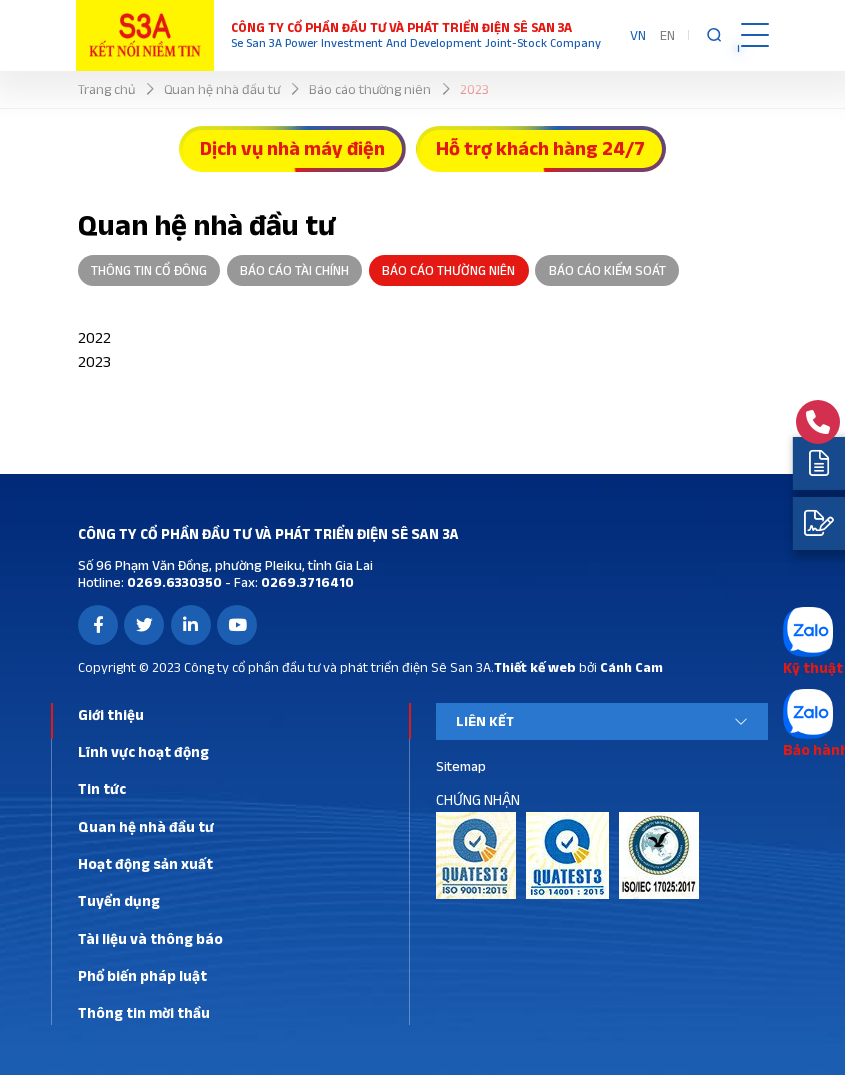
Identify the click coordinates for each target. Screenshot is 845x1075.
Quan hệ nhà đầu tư (146, 826)
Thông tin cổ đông (149, 270)
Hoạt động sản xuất (145, 863)
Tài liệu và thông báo (150, 938)
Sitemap (461, 766)
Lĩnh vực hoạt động (143, 751)
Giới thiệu (111, 714)
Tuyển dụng (119, 900)
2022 (94, 337)
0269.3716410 (306, 582)
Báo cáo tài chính (294, 270)
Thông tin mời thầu (144, 1012)
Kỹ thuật (813, 667)
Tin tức (102, 788)
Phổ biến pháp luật (142, 975)
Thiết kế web (535, 667)
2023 (94, 361)
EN (667, 35)
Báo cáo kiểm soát (607, 270)
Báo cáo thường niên (448, 270)
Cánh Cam (631, 667)
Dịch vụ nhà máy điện (292, 148)
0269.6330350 (173, 582)
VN (638, 35)
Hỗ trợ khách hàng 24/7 (540, 148)
